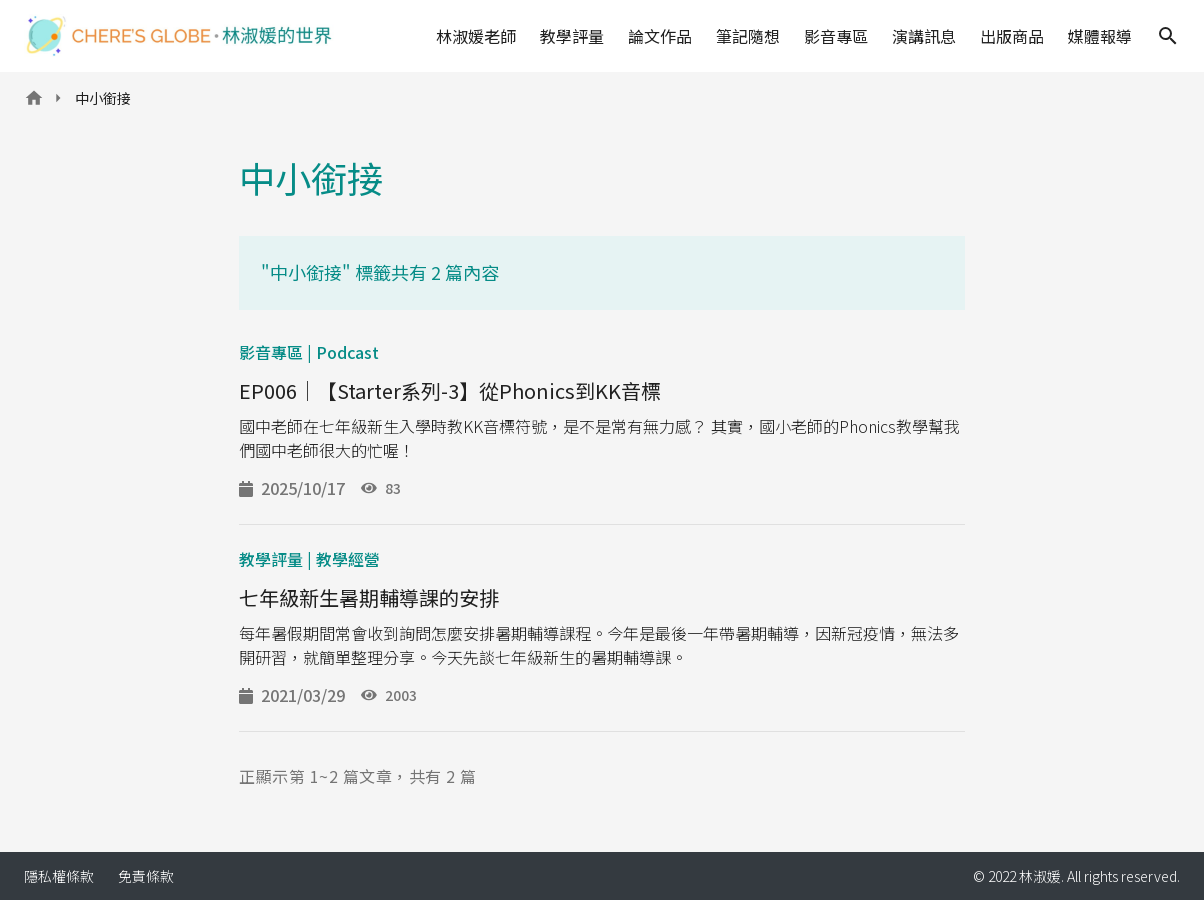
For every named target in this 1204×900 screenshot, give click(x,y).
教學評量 (572, 36)
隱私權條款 (59, 876)
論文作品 (660, 36)
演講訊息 (924, 36)
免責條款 (146, 876)
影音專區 (836, 36)
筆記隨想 (748, 36)
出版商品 (1012, 36)
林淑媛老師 (476, 36)
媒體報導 (1100, 36)
